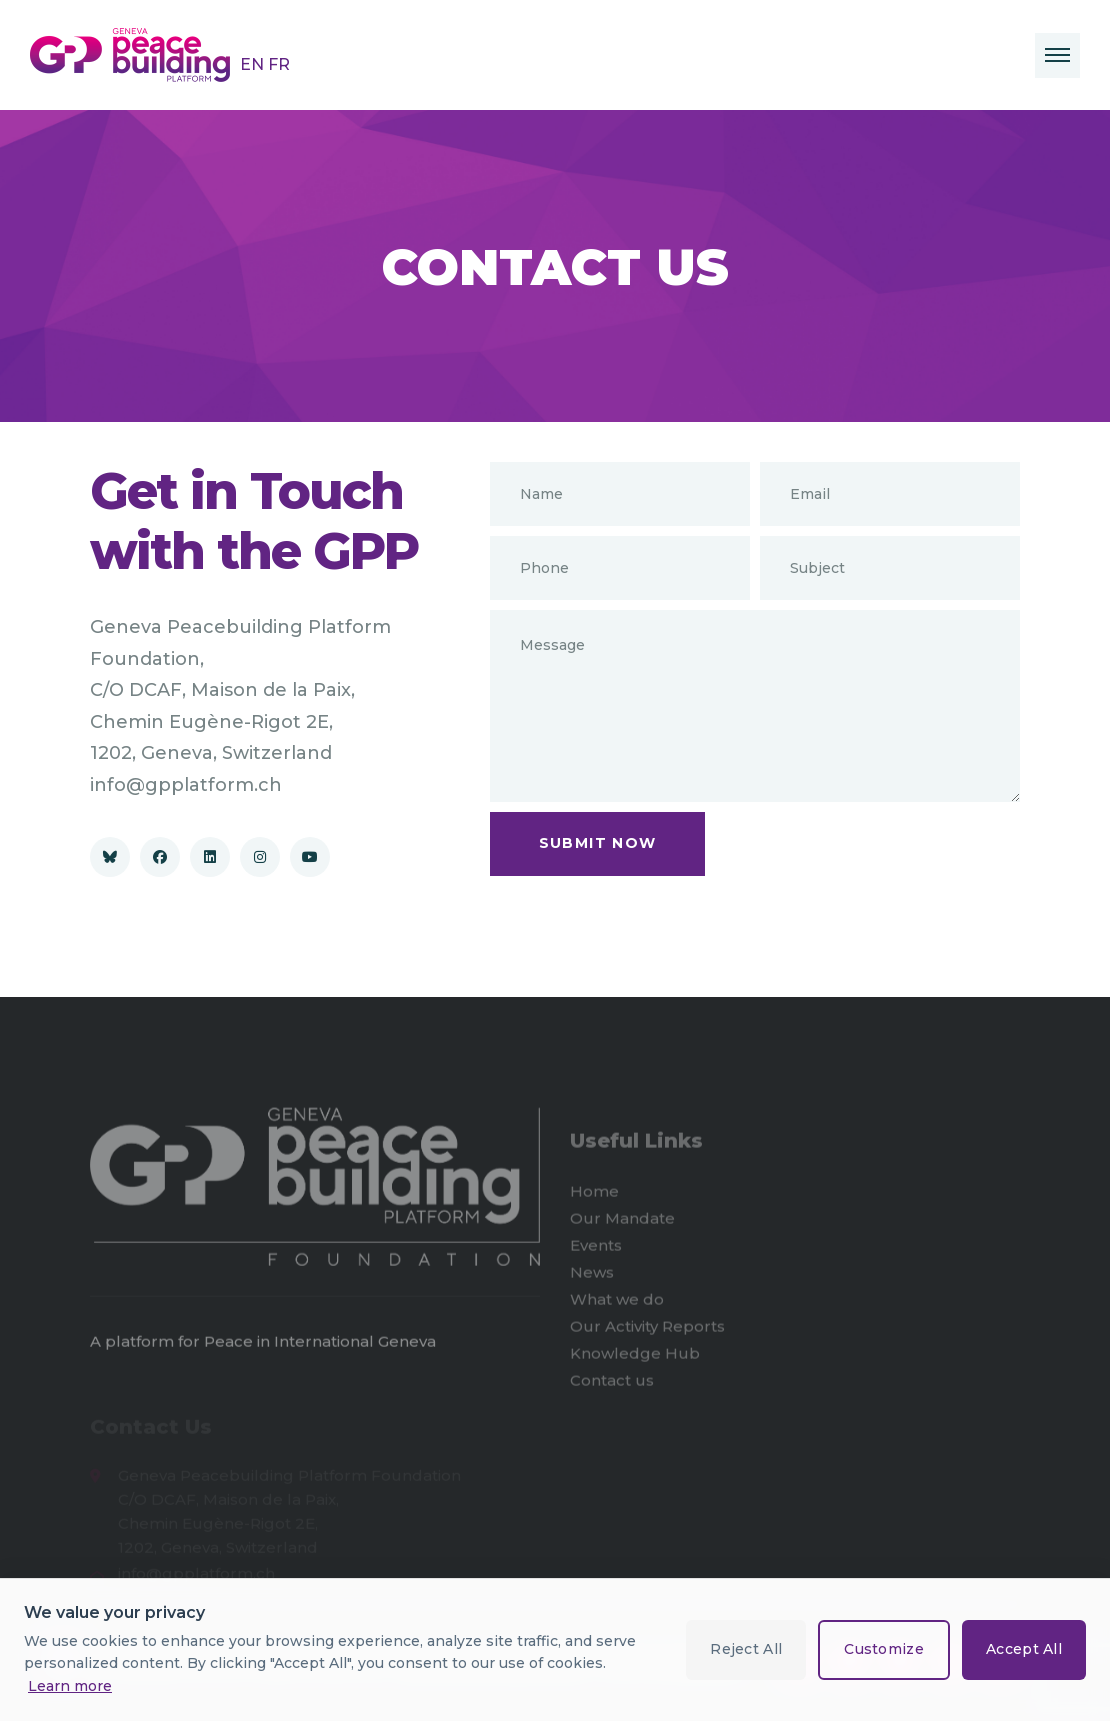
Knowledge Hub (635, 1357)
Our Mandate (622, 1222)
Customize (884, 1649)
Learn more (70, 1686)
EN (254, 64)
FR (279, 64)
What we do (617, 1303)
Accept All (1024, 1649)
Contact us (612, 1384)
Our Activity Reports (647, 1330)
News (592, 1276)
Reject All (746, 1649)
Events (596, 1249)
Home (594, 1195)
